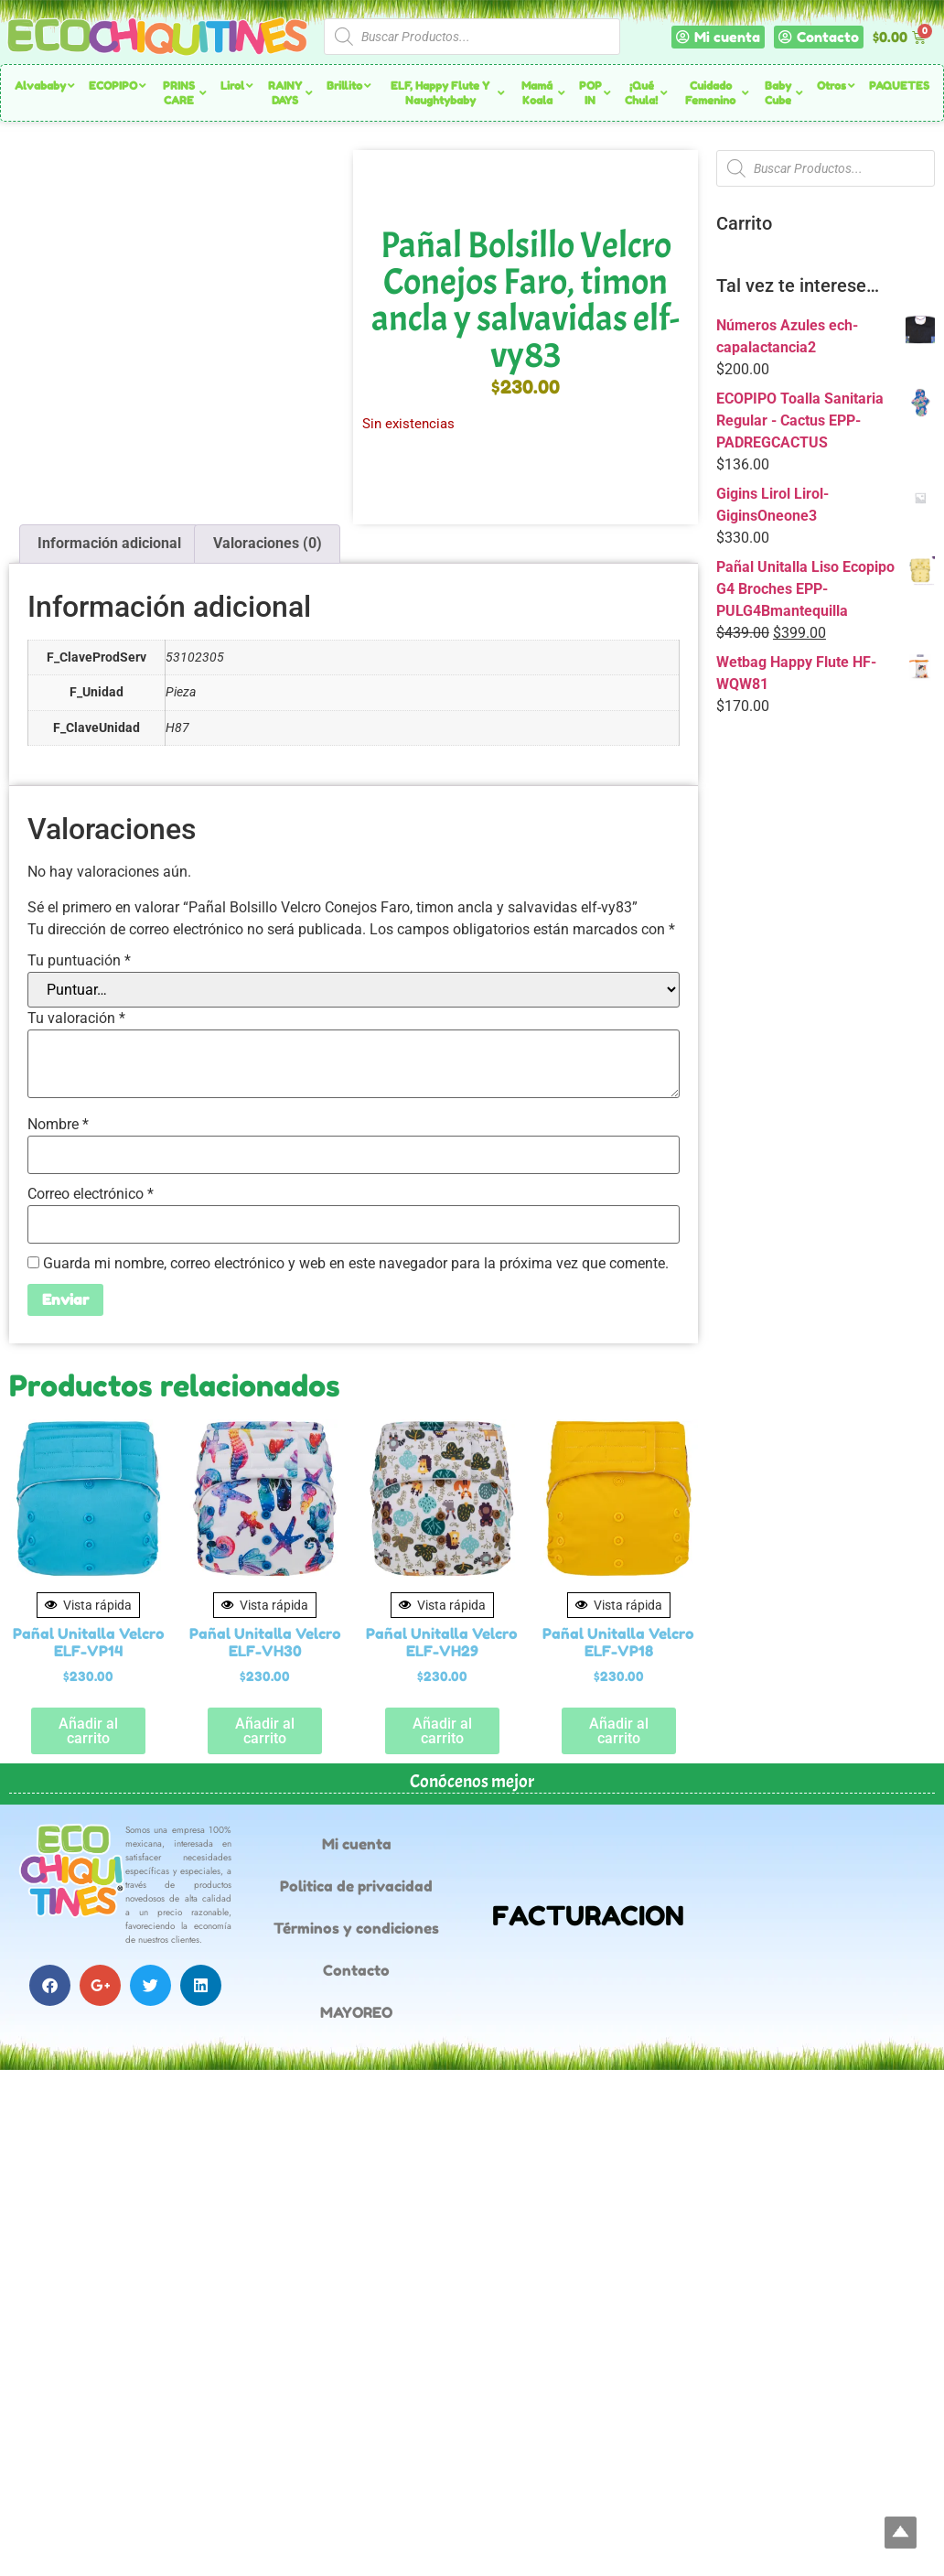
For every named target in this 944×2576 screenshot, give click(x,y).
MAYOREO (356, 2012)
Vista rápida (88, 1605)
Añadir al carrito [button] (88, 1731)
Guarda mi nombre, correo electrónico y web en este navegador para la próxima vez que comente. (356, 1263)
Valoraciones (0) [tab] (267, 543)
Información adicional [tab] (109, 543)
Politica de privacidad (356, 1886)
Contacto (356, 1970)
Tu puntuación (79, 961)
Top (901, 2533)
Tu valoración (76, 1018)
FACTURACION (588, 1916)
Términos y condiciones (356, 1928)
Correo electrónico (90, 1194)
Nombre (58, 1124)
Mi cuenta (357, 1844)
